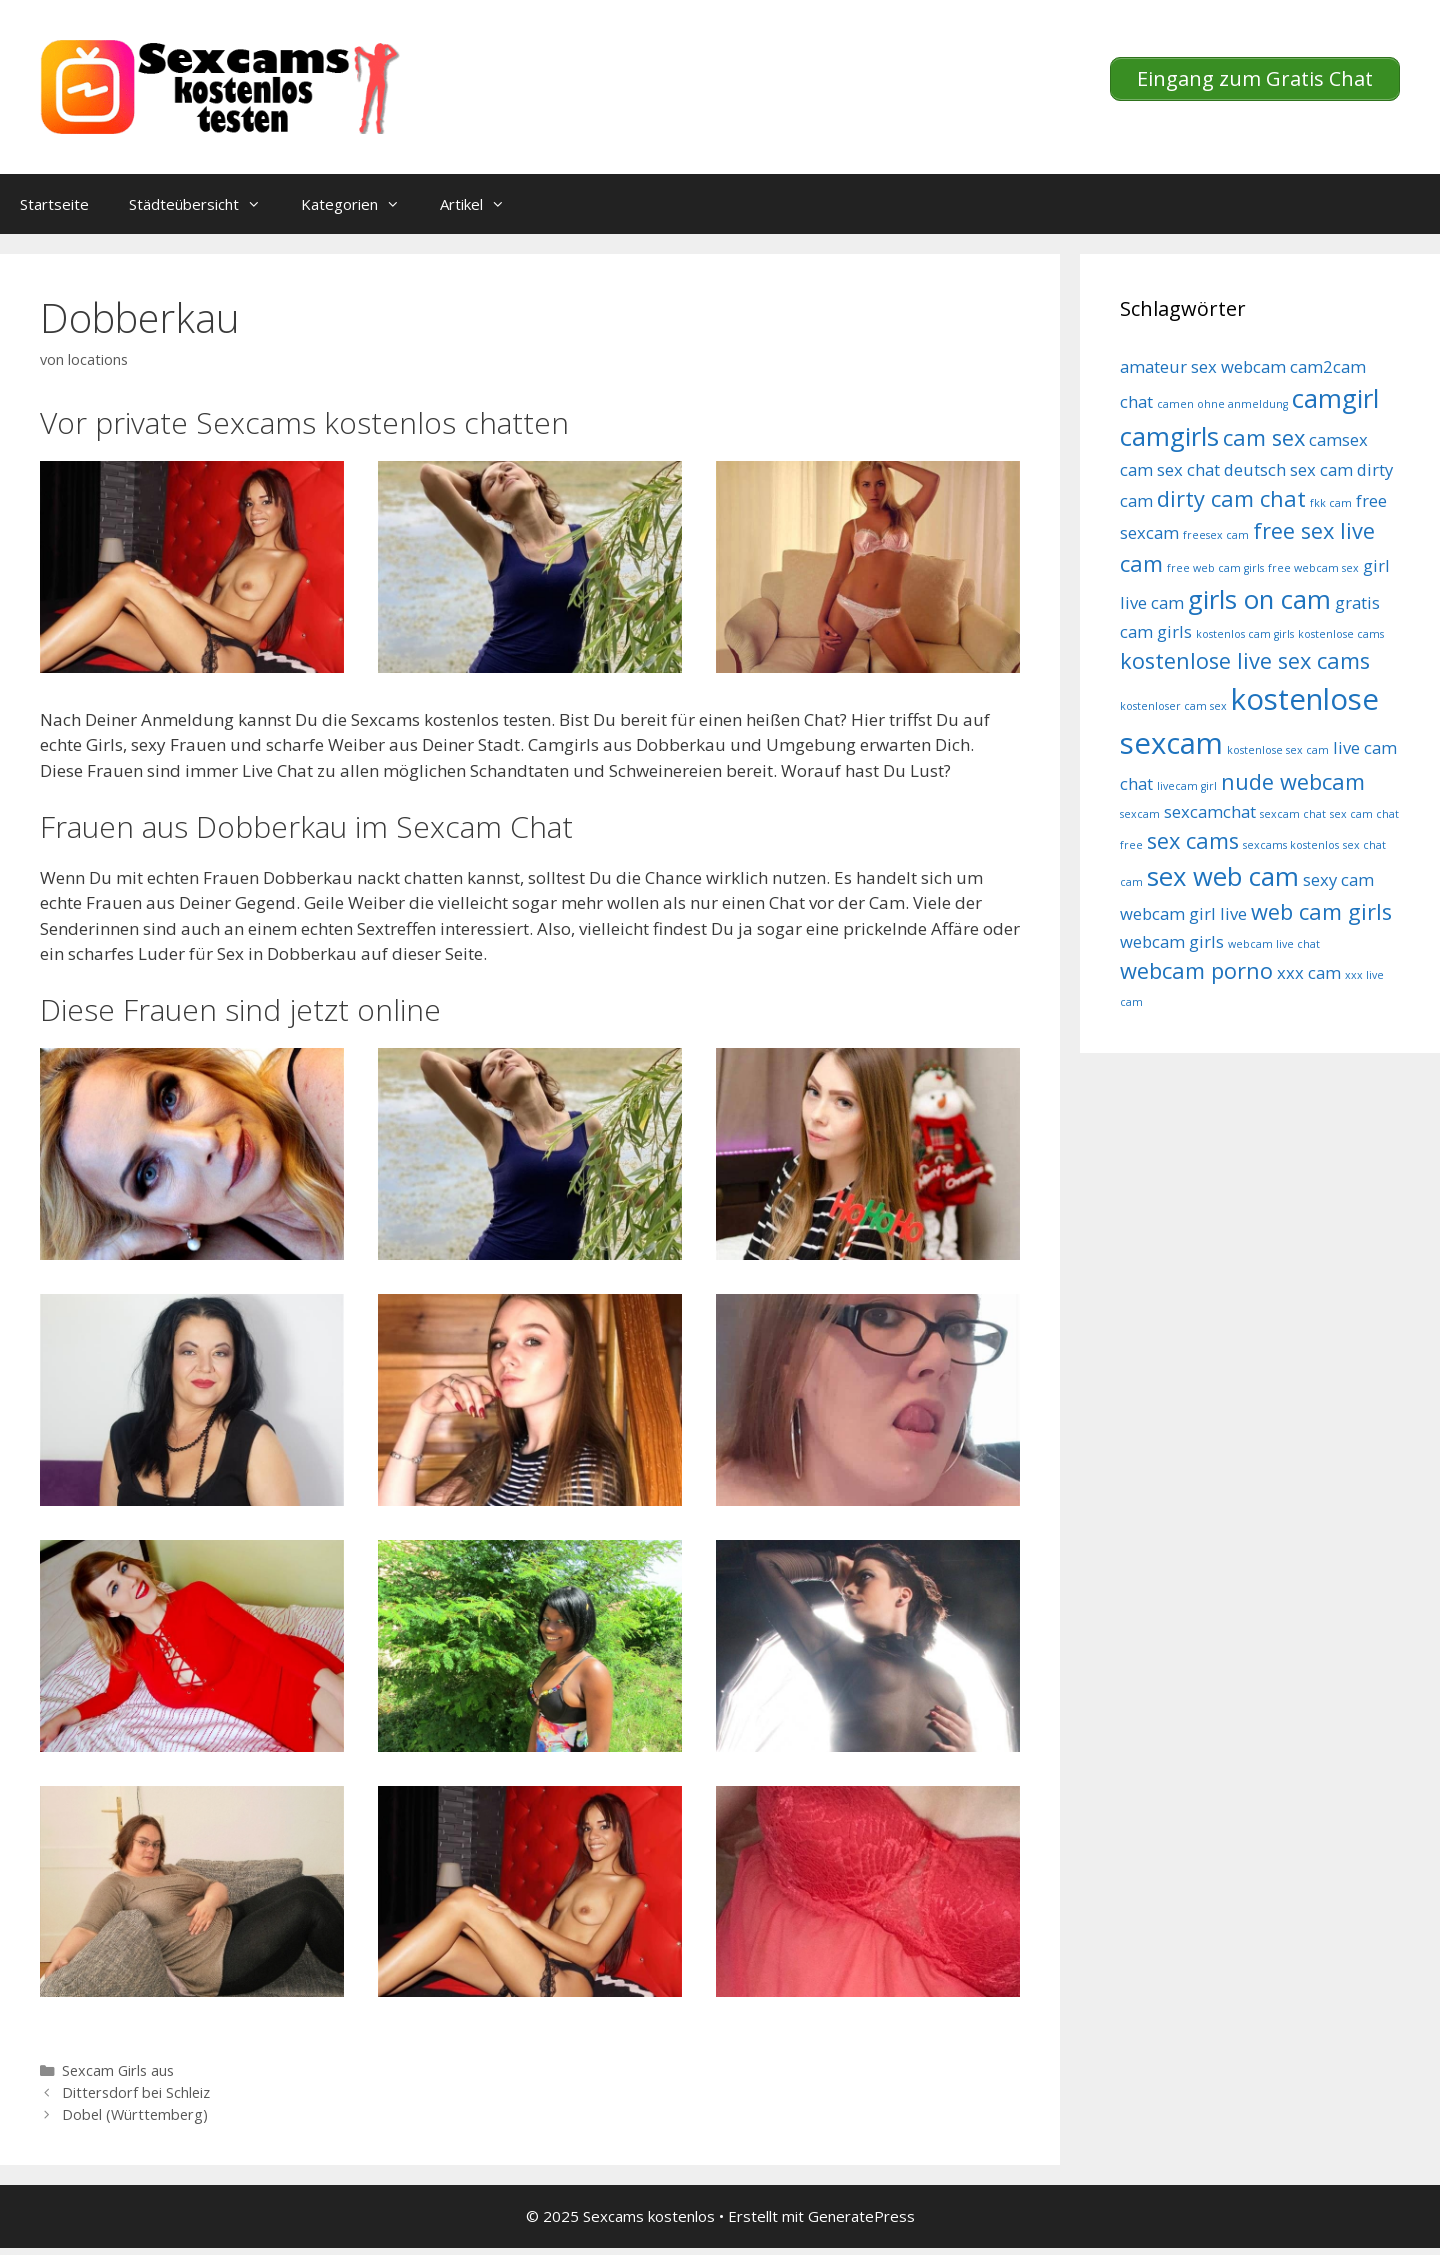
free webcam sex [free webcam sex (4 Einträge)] (1313, 568)
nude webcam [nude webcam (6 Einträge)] (1293, 781)
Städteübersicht (205, 204)
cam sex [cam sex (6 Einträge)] (1264, 437)
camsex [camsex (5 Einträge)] (1338, 439)
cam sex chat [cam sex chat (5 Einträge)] (1170, 469)
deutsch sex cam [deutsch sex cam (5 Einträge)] (1288, 469)
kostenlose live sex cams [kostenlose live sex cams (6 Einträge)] (1245, 660)
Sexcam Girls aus (118, 2070)
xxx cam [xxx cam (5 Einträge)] (1309, 972)
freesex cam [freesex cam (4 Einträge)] (1216, 535)
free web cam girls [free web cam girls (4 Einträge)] (1215, 568)
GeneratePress (861, 2216)
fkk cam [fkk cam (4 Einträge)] (1331, 503)
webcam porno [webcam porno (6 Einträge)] (1196, 970)
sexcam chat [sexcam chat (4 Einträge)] (1293, 814)
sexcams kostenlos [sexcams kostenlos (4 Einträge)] (1291, 845)
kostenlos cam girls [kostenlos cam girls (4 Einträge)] (1245, 634)
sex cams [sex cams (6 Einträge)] (1193, 840)
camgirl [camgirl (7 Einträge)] (1335, 398)
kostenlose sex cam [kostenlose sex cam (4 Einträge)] (1278, 750)
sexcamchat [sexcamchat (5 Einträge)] (1210, 811)
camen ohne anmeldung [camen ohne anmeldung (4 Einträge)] (1222, 404)
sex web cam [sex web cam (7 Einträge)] (1223, 876)
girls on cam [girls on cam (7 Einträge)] (1259, 599)
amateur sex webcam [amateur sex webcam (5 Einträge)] (1203, 366)
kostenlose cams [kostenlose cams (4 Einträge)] (1341, 634)
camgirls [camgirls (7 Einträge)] (1169, 436)
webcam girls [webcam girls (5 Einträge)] (1172, 941)
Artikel (482, 204)
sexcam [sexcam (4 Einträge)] (1140, 814)
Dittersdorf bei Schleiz (136, 2092)
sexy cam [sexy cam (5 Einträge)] (1338, 879)
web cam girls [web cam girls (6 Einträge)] (1321, 911)
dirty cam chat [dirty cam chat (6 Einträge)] (1231, 498)
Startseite (54, 204)
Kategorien (360, 204)
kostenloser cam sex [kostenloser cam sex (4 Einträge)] (1173, 706)
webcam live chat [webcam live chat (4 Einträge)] (1274, 944)
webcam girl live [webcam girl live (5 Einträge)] (1183, 913)
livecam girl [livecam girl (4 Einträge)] (1187, 786)
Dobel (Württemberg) (135, 2114)
